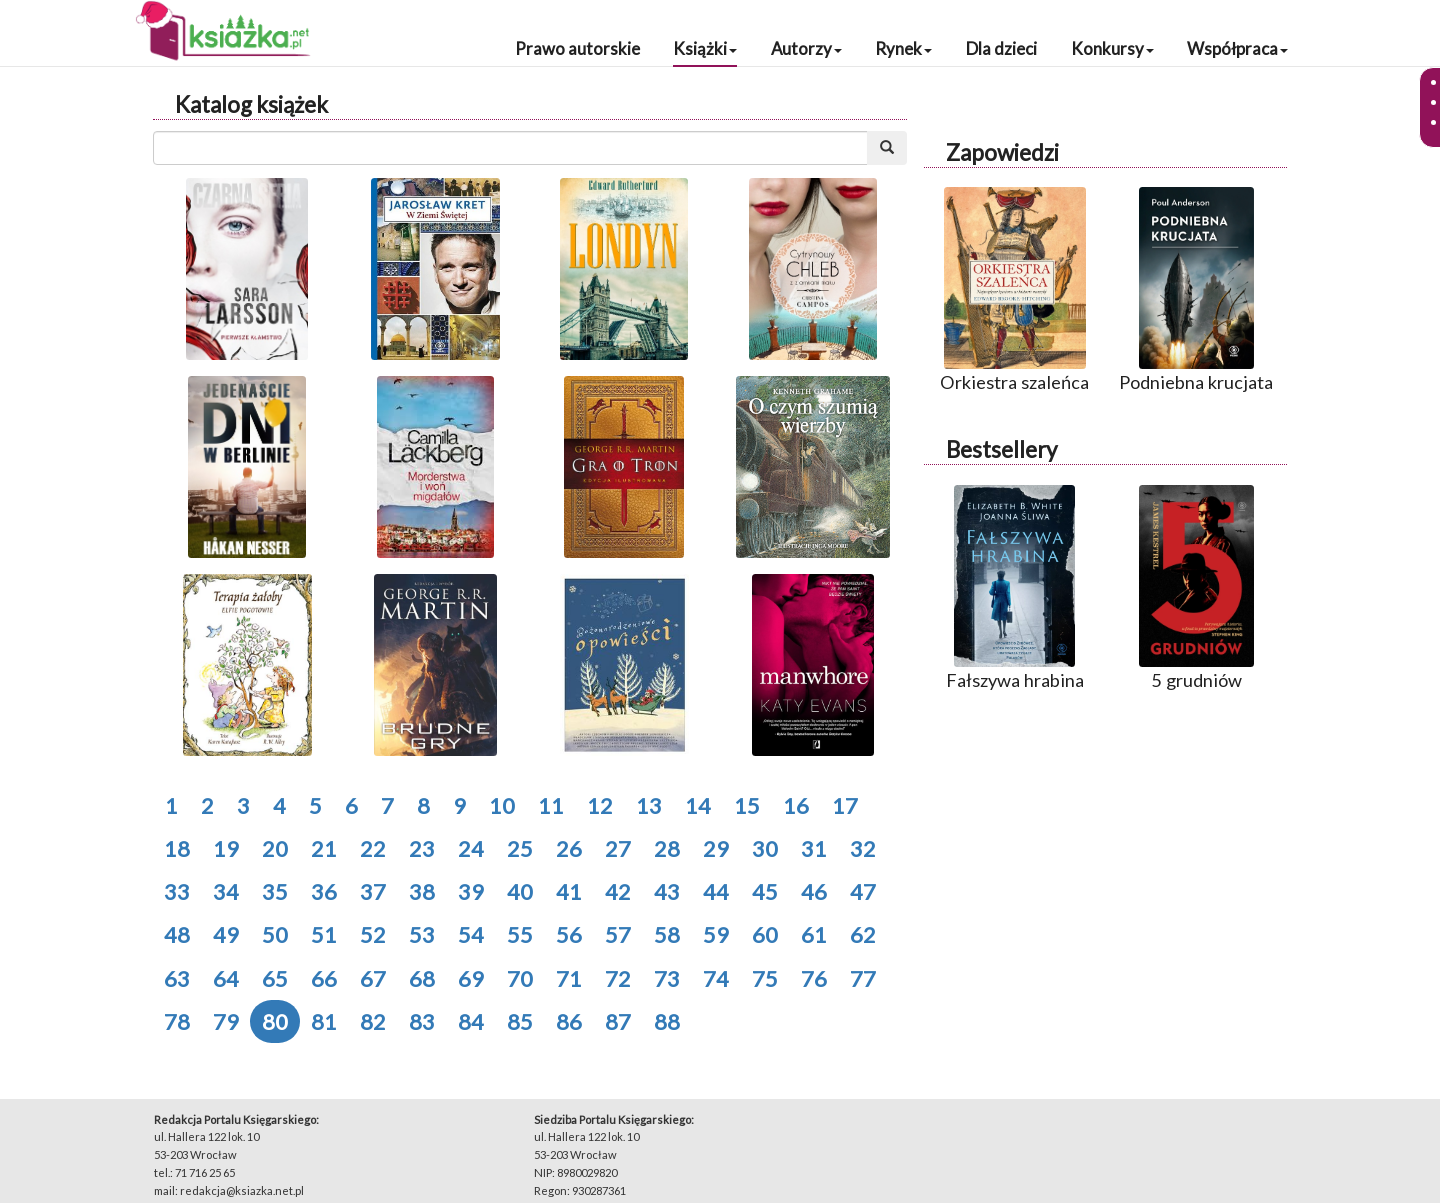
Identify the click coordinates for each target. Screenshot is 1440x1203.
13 (649, 805)
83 (422, 1021)
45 (765, 891)
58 (667, 934)
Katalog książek (251, 104)
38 (422, 891)
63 (177, 978)
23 (422, 848)
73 (667, 978)
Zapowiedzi (1002, 152)
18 (177, 848)
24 (471, 848)
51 (324, 934)
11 (551, 805)
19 (226, 848)
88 (667, 1021)
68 (422, 978)
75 (765, 978)
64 (226, 978)
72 (618, 978)
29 (716, 848)
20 (275, 848)
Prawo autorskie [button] (577, 48)
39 (471, 891)
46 (814, 891)
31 (814, 848)
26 (569, 848)
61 (814, 934)
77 (863, 978)
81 (324, 1021)
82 (373, 1021)
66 (324, 978)
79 (226, 1021)
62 (863, 934)
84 (471, 1021)
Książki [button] (705, 48)
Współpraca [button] (1237, 48)
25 (520, 848)
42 (618, 891)
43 (667, 891)
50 (275, 934)
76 (814, 978)
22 (373, 848)
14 (698, 805)
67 (373, 978)
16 (796, 805)
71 (569, 978)
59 (716, 934)
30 (765, 848)
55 (520, 934)
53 (422, 934)
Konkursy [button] (1112, 48)
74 (716, 978)
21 (324, 848)
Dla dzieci (1001, 48)
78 (177, 1021)
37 (373, 891)
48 (177, 934)
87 (618, 1021)
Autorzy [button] (806, 48)
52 (373, 934)
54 (471, 934)
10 (502, 805)
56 (569, 934)
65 (275, 978)
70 (520, 978)
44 (716, 891)
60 (765, 934)
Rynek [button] (903, 48)
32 (863, 848)
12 (600, 805)
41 (569, 891)
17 (845, 805)
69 (471, 978)
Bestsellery (1001, 449)
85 (520, 1021)
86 (569, 1021)
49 (226, 934)
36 (324, 891)
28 (667, 848)
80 (275, 1021)
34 (226, 891)
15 (747, 805)
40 (520, 891)
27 (618, 848)
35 (275, 891)
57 (618, 934)
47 (863, 891)
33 (177, 891)
